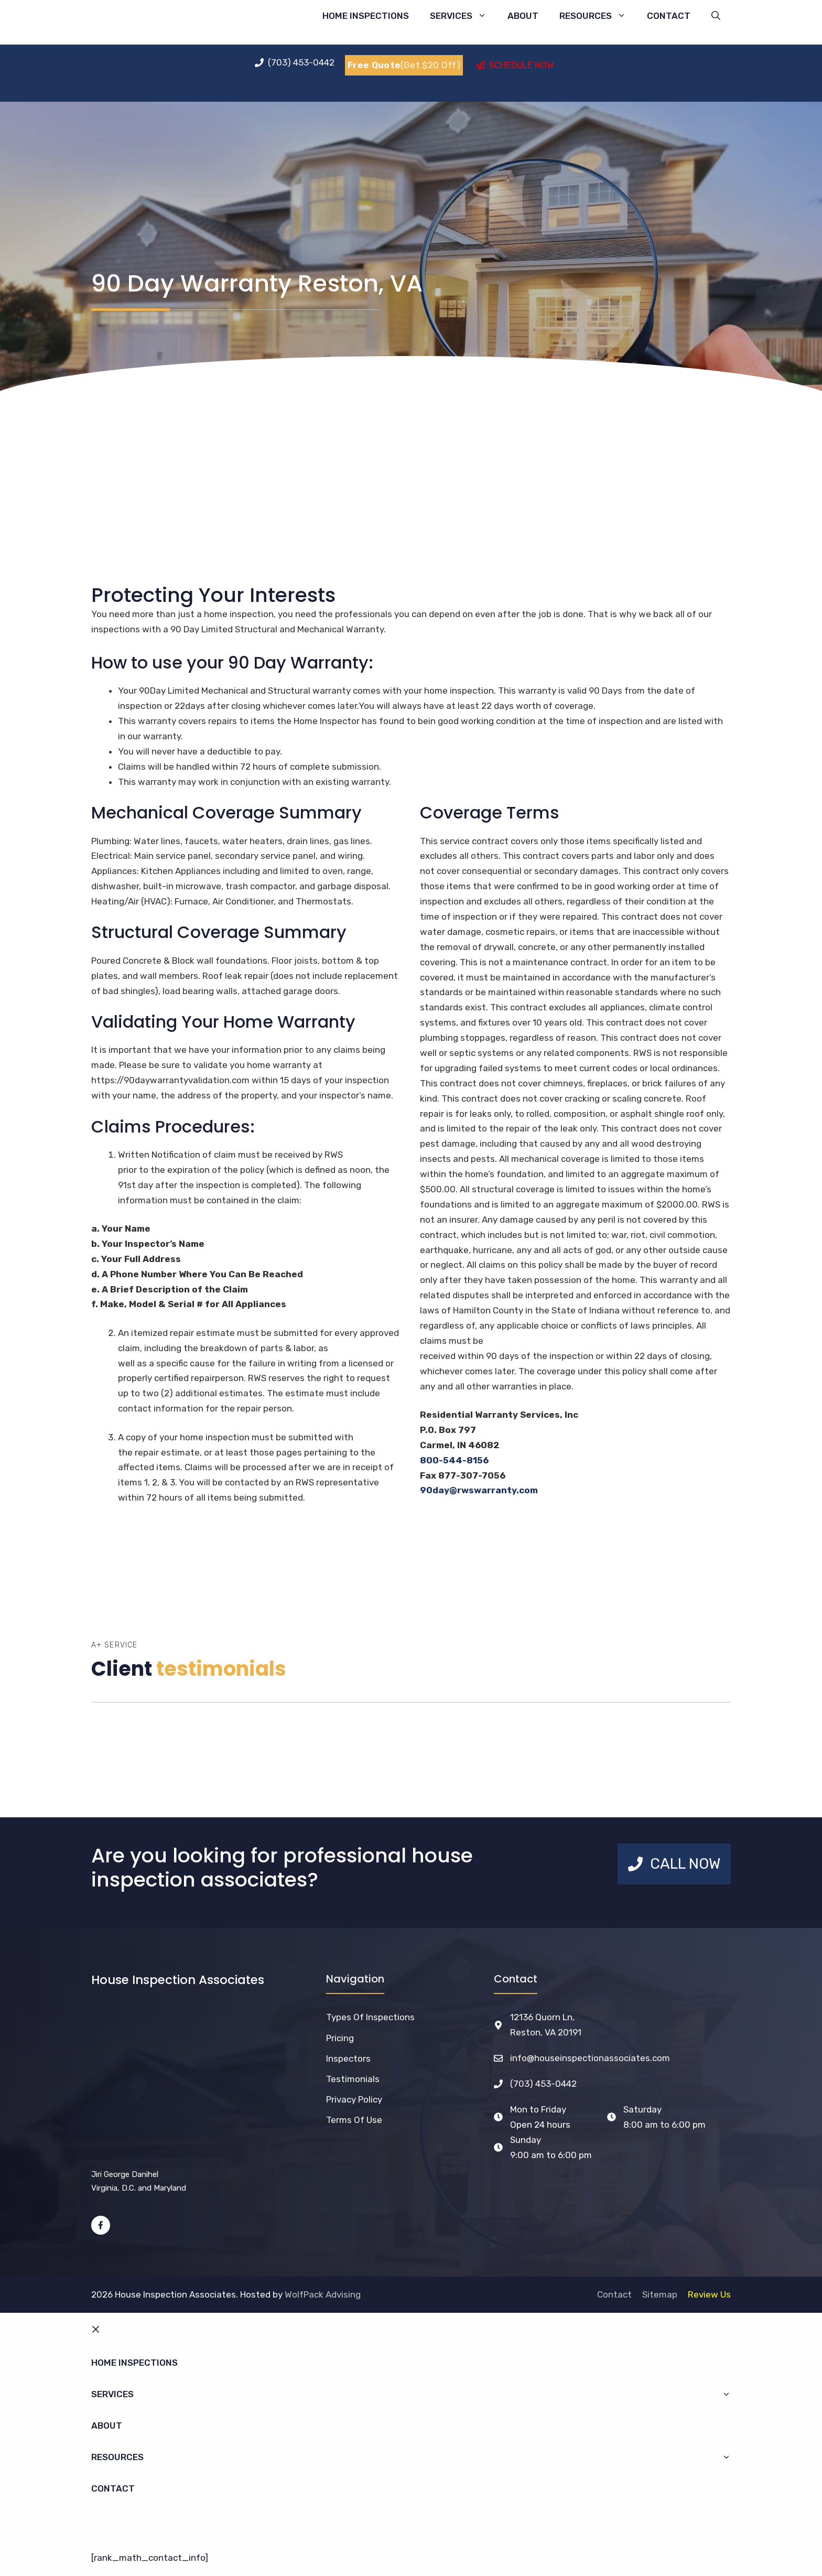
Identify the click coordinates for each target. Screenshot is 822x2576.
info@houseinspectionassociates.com (590, 2058)
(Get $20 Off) (404, 65)
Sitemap (659, 2294)
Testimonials (353, 2079)
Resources (597, 15)
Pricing (340, 2038)
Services (463, 15)
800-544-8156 (454, 1460)
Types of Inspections (370, 2017)
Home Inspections (365, 15)
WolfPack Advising (323, 2294)
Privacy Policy (354, 2099)
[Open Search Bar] (716, 15)
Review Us (709, 2294)
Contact (668, 15)
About (522, 15)
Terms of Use (354, 2120)
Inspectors (348, 2058)
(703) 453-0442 (543, 2083)
